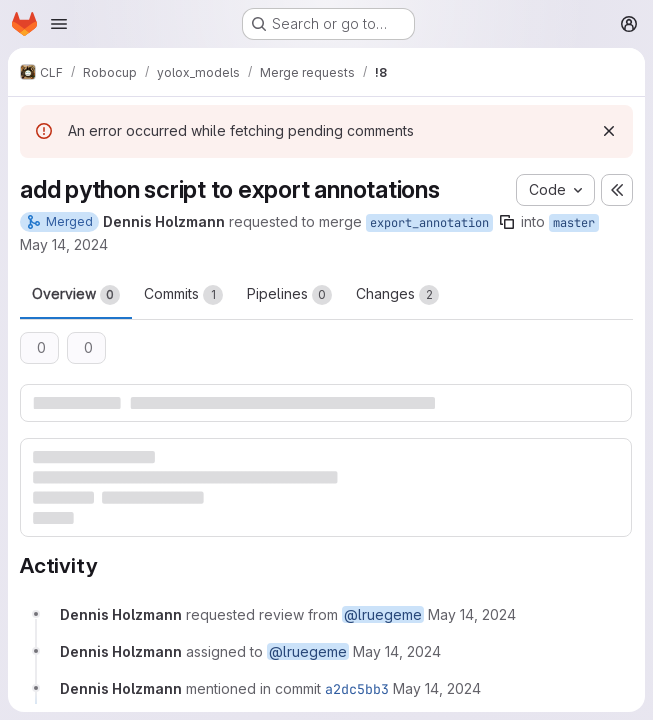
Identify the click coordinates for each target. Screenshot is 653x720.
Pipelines (289, 295)
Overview (76, 295)
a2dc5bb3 (357, 689)
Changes (397, 295)
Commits (183, 295)
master (574, 223)
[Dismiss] (609, 131)
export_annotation (429, 223)
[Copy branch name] (507, 222)
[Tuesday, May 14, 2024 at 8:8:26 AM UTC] (437, 688)
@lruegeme (383, 614)
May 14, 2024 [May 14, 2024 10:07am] (64, 244)
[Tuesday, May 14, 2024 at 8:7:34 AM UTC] (472, 614)
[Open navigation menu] (59, 24)
